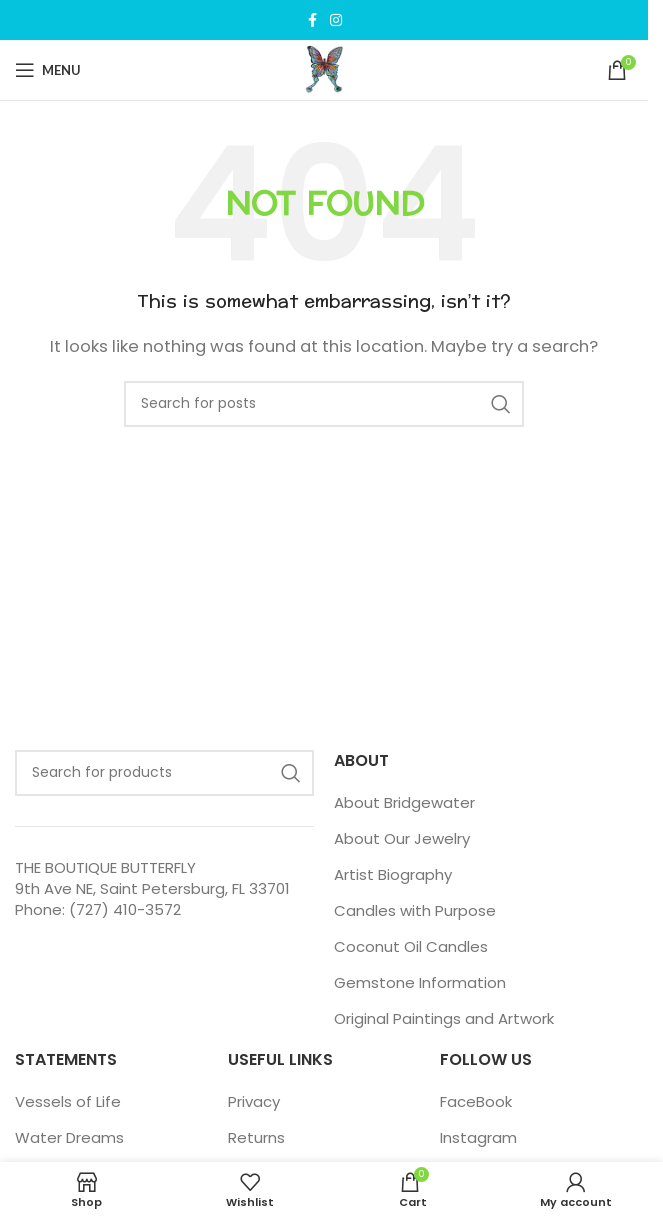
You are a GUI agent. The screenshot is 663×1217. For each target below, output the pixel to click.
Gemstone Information (420, 982)
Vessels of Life (68, 1101)
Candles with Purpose (415, 910)
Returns (256, 1137)
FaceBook (476, 1101)
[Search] (324, 404)
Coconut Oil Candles (411, 946)
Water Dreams (69, 1137)
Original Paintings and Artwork (444, 1018)
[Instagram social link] (336, 20)
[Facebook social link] (312, 20)
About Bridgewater (404, 802)
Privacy (254, 1101)
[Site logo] (324, 68)
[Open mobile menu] (48, 70)
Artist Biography (393, 874)
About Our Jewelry (402, 838)
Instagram (478, 1137)
